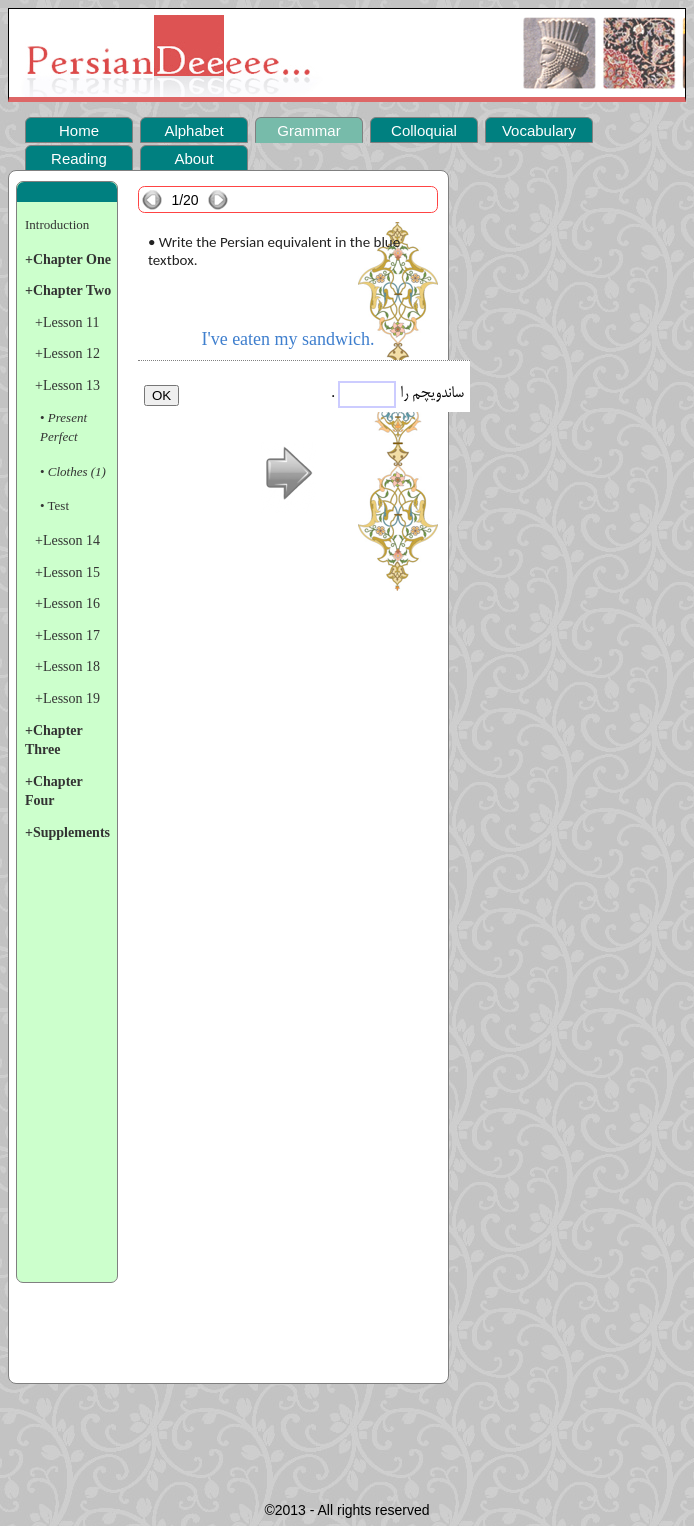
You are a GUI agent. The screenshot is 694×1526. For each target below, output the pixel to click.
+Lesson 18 (67, 666)
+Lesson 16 (67, 603)
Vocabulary (539, 130)
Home (79, 130)
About (193, 158)
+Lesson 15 (67, 572)
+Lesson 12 (67, 353)
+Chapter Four (54, 791)
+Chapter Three (54, 740)
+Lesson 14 (67, 540)
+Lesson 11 (67, 322)
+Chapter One (68, 259)
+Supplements (67, 832)
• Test (54, 505)
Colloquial (424, 130)
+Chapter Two (68, 290)
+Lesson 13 (67, 385)
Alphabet (193, 130)
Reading (79, 158)
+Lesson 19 (67, 698)
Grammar (308, 130)
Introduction (57, 224)
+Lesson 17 (67, 635)
